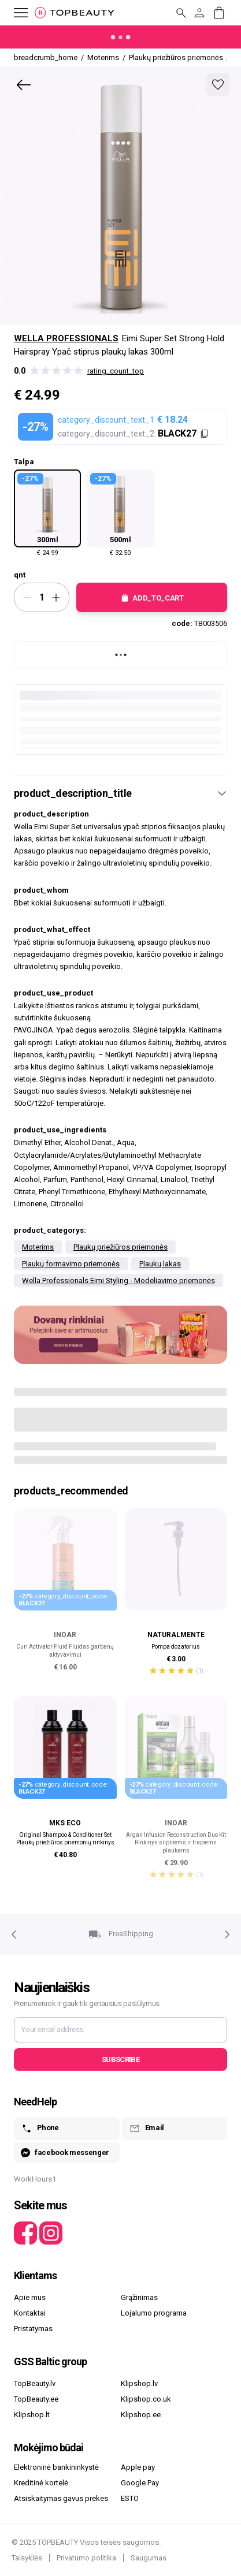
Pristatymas (33, 2328)
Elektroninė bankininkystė (56, 2467)
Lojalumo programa (154, 2313)
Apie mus (30, 2297)
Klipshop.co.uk (146, 2399)
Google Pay (140, 2482)
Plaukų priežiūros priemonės (120, 1247)
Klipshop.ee (141, 2414)
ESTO (130, 2498)
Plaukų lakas (160, 1263)
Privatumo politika (86, 2557)
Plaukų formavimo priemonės (71, 1263)
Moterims (38, 1247)
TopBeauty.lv (34, 2383)
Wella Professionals (66, 338)
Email (146, 2128)
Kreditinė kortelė (41, 2482)
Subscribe (120, 2059)
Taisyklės (27, 2557)
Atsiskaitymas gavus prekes (61, 2498)
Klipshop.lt (32, 2414)
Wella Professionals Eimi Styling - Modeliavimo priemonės (118, 1280)
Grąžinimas (139, 2297)
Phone (40, 2128)
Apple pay (138, 2467)
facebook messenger (65, 2153)
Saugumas (148, 2557)
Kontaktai (30, 2313)
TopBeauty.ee (36, 2399)
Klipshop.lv (139, 2383)
